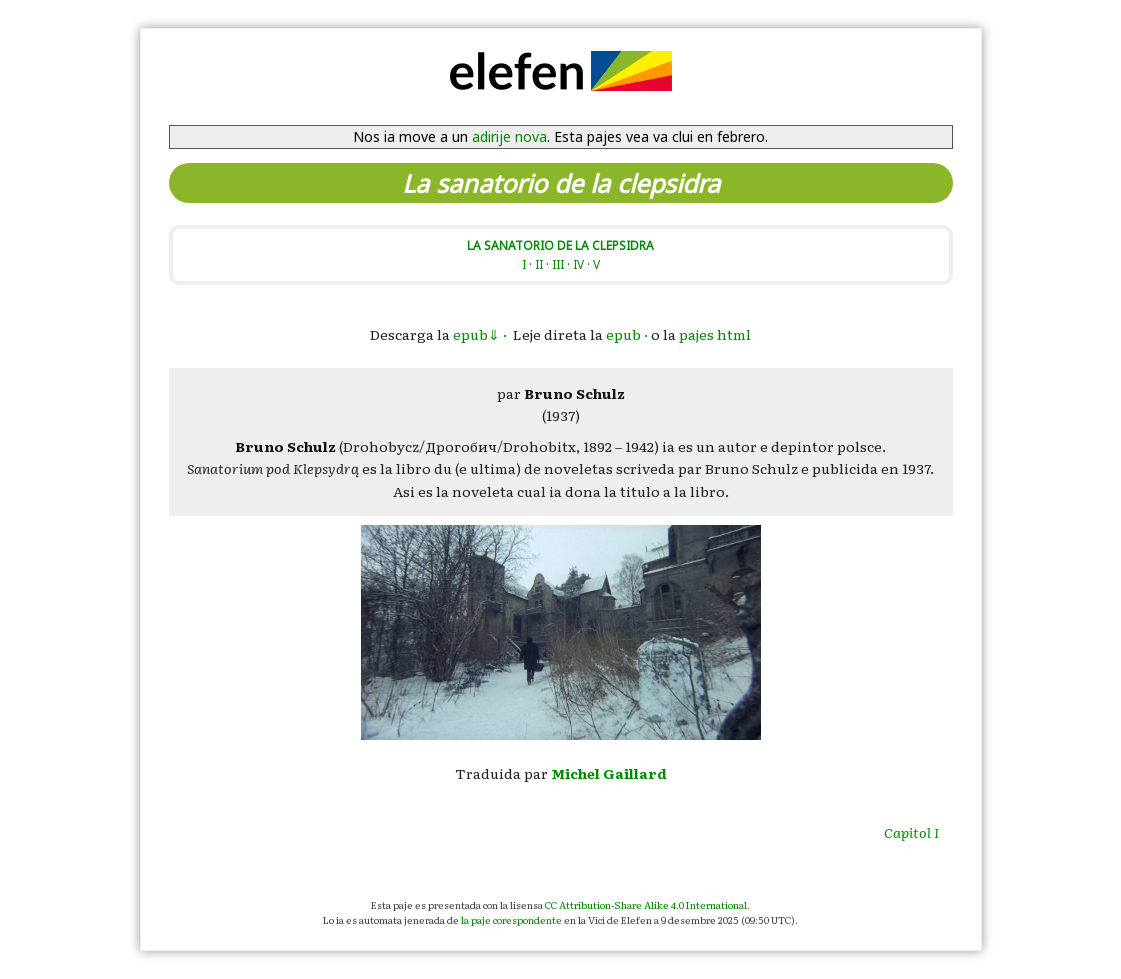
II (539, 264)
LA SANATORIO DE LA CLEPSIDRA (560, 245)
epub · (627, 334)
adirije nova (509, 136)
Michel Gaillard (609, 773)
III (558, 264)
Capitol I (911, 832)
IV (578, 264)
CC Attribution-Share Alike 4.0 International (646, 904)
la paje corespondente (511, 919)
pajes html (715, 334)
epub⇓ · (480, 334)
